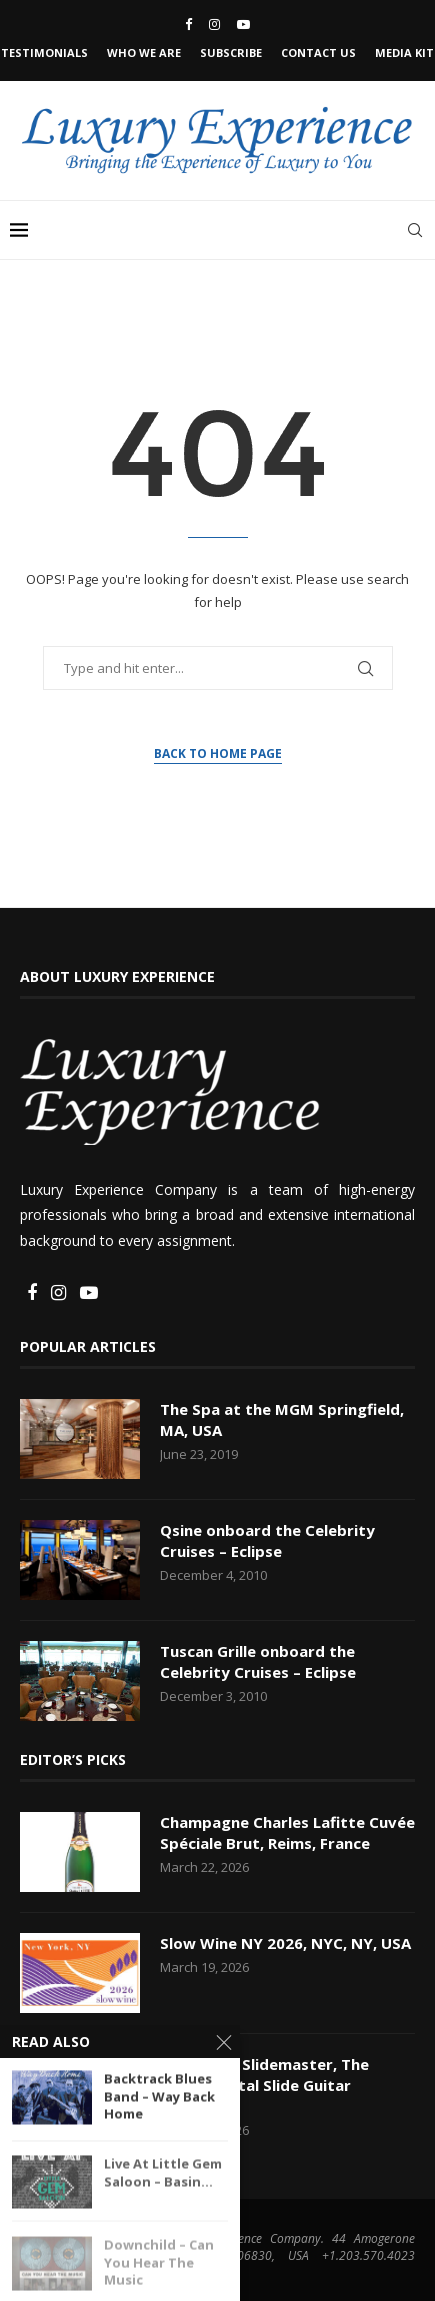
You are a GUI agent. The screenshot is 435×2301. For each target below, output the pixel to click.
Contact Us (318, 52)
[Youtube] (243, 24)
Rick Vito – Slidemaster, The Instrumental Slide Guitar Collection (264, 2085)
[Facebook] (188, 24)
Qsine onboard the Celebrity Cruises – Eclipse (267, 1540)
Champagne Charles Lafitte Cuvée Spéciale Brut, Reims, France (287, 1832)
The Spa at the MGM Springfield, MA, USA (282, 1419)
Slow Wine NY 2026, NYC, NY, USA (285, 1943)
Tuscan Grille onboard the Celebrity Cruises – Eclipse (258, 1661)
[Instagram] (214, 24)
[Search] (415, 230)
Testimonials (44, 52)
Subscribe (231, 52)
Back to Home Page (218, 753)
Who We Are (144, 52)
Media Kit (404, 52)
